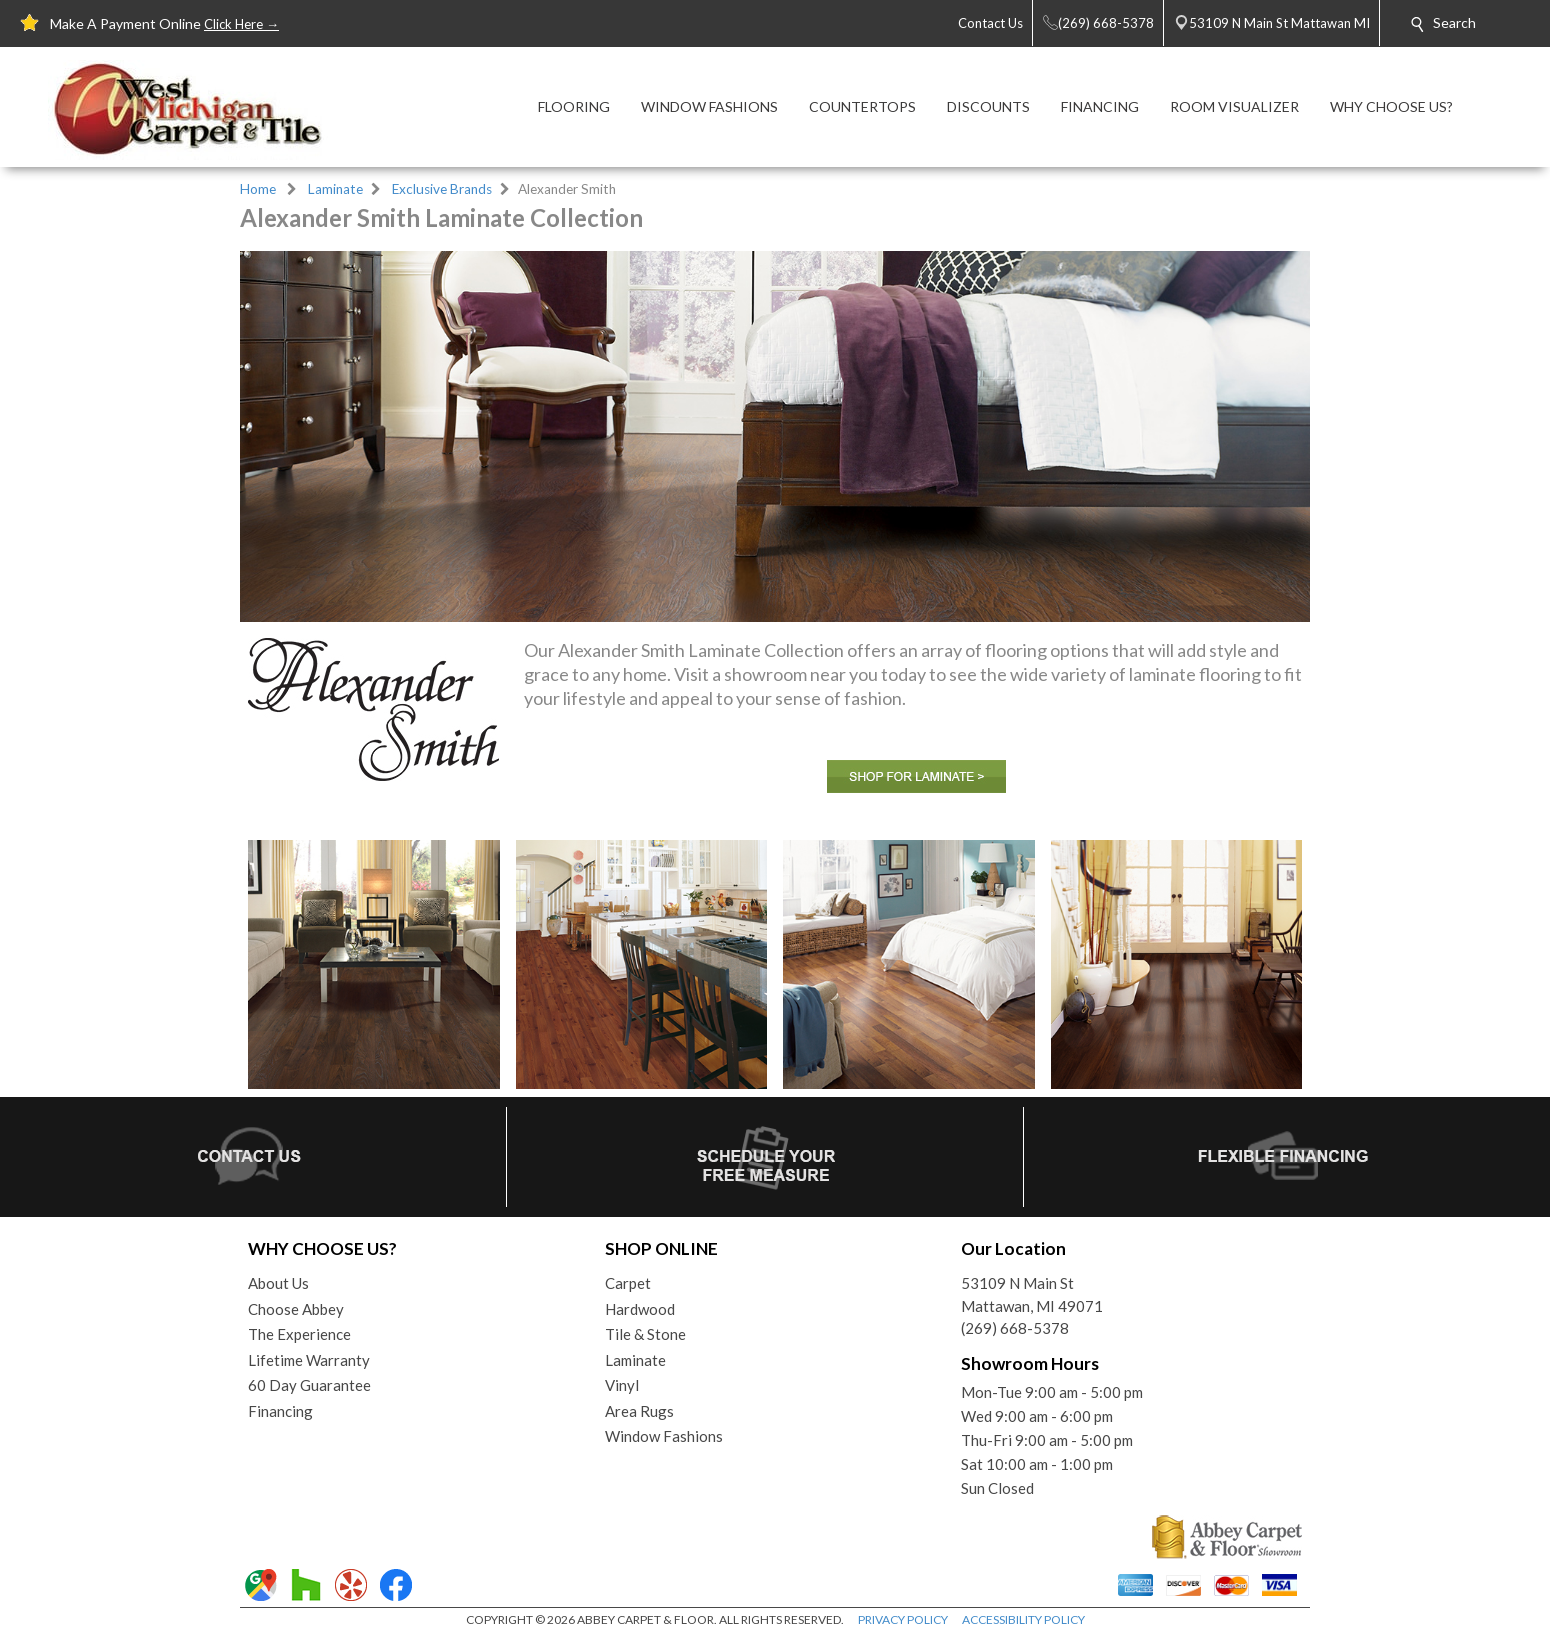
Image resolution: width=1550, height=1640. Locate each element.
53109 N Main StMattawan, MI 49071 (1032, 1294)
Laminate (335, 189)
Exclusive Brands (442, 189)
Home (258, 189)
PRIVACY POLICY (903, 1619)
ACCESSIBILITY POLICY (1023, 1619)
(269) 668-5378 (1015, 1328)
